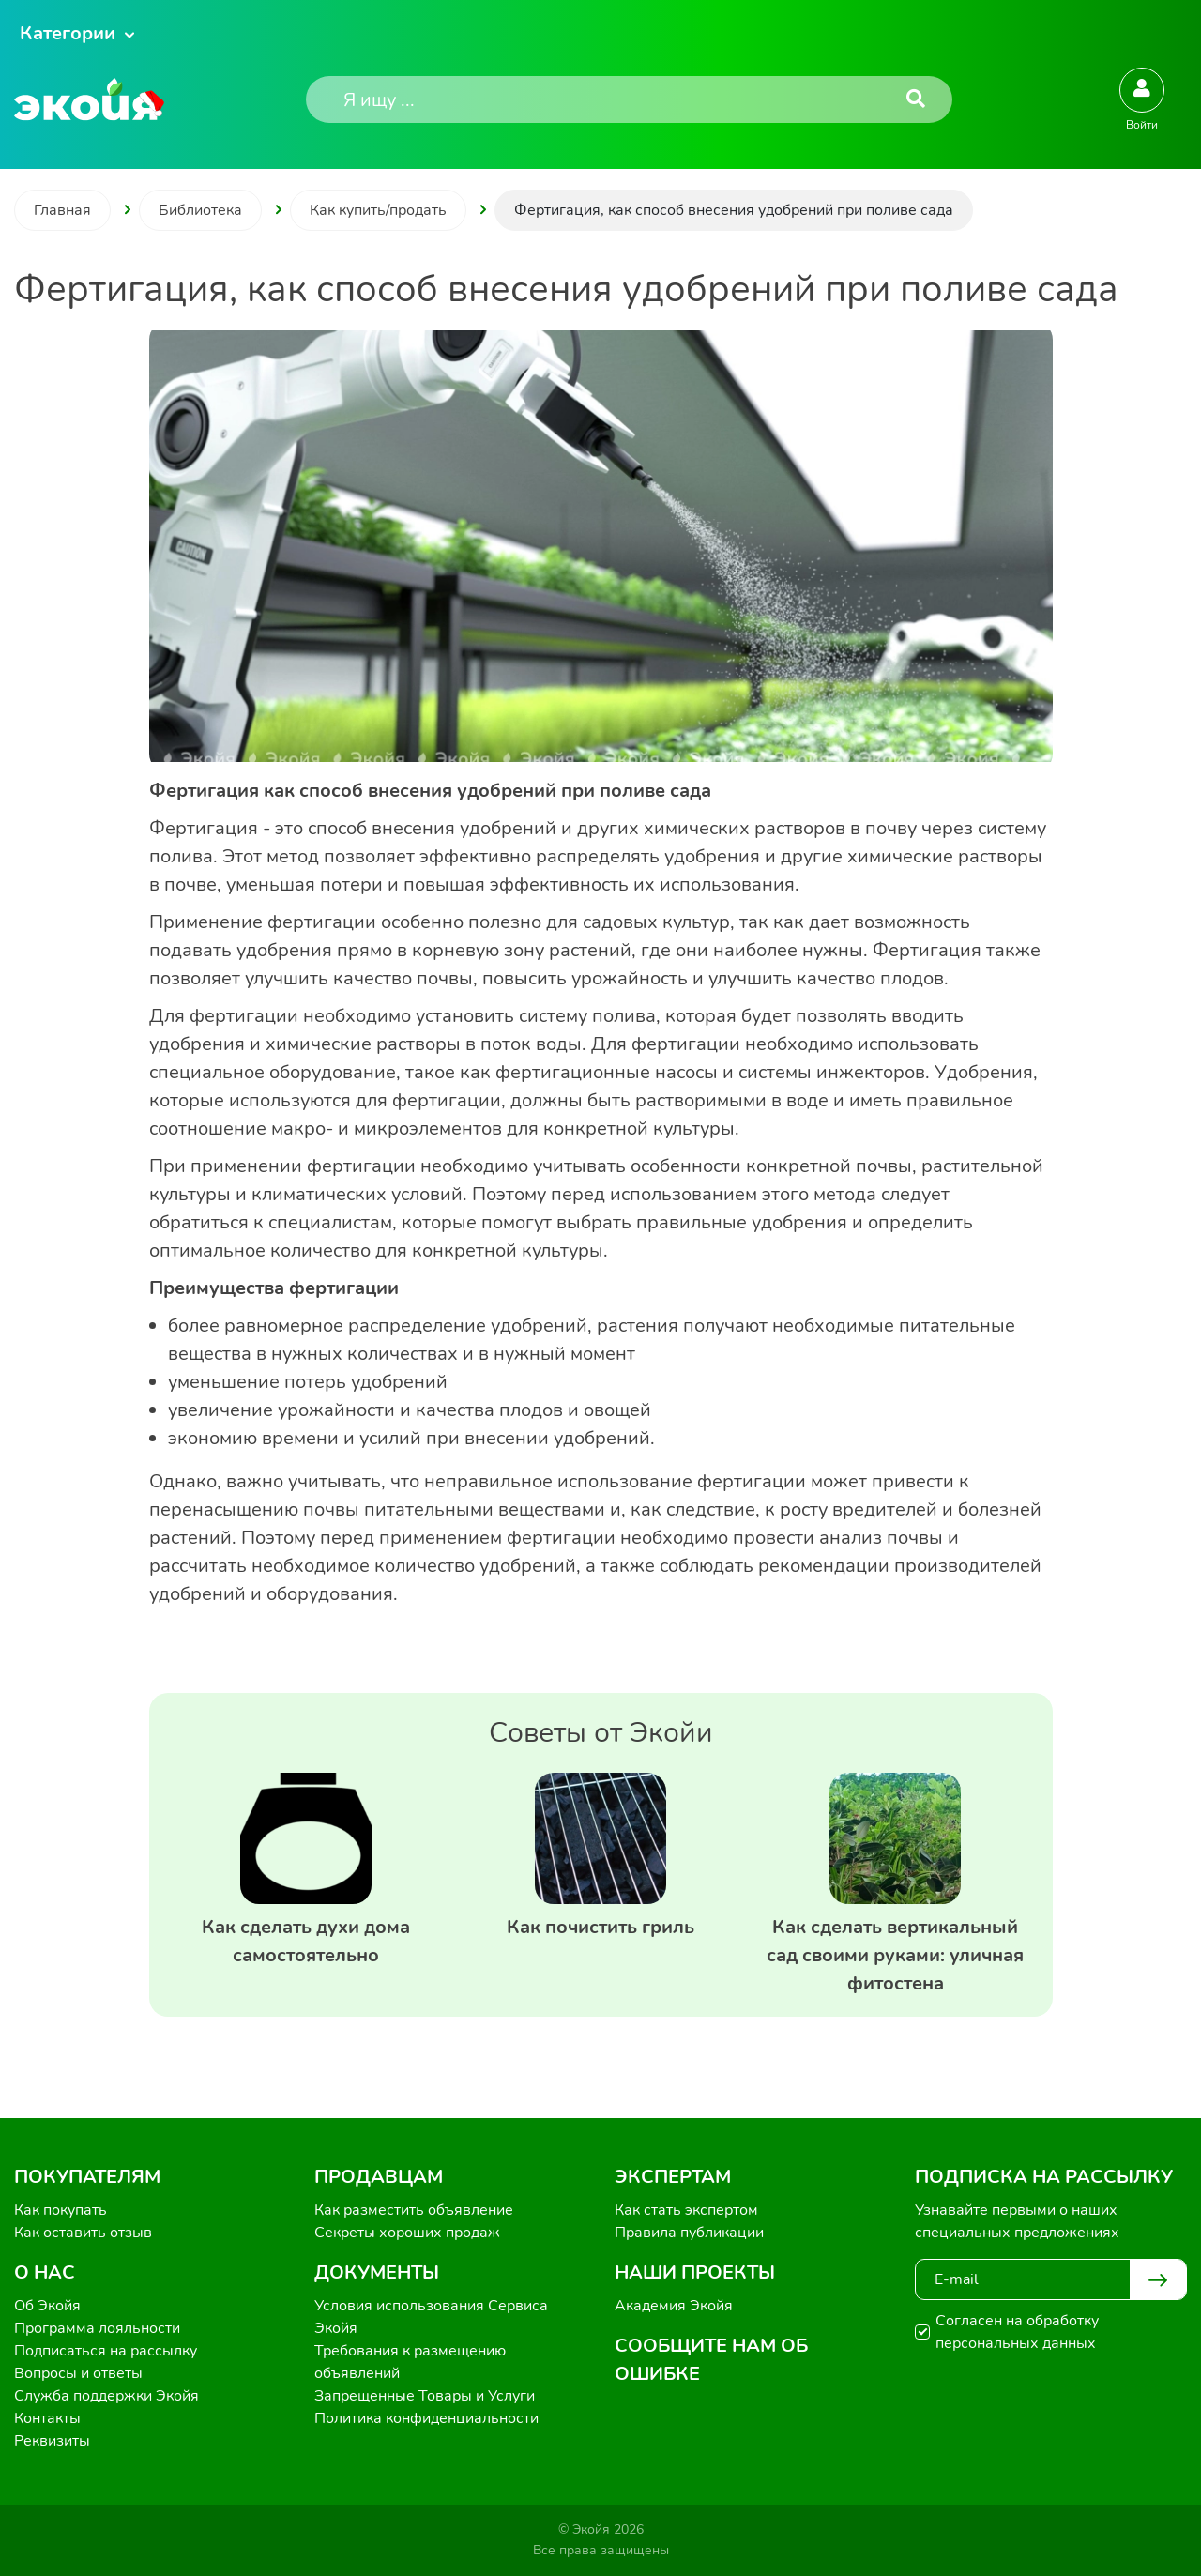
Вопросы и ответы (78, 2373)
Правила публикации (689, 2232)
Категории (67, 33)
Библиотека (200, 210)
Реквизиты (52, 2441)
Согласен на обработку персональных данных (1017, 2332)
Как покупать (60, 2210)
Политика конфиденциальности (426, 2418)
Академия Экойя (674, 2305)
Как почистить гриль (600, 1927)
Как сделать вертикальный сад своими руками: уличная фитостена (895, 1955)
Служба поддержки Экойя (106, 2395)
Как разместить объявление (413, 2210)
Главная (62, 210)
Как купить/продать (378, 210)
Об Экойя (47, 2305)
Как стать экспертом (686, 2210)
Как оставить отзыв (83, 2232)
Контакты (47, 2418)
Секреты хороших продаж (407, 2232)
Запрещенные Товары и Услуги (424, 2395)
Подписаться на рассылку (105, 2350)
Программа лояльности (97, 2328)
